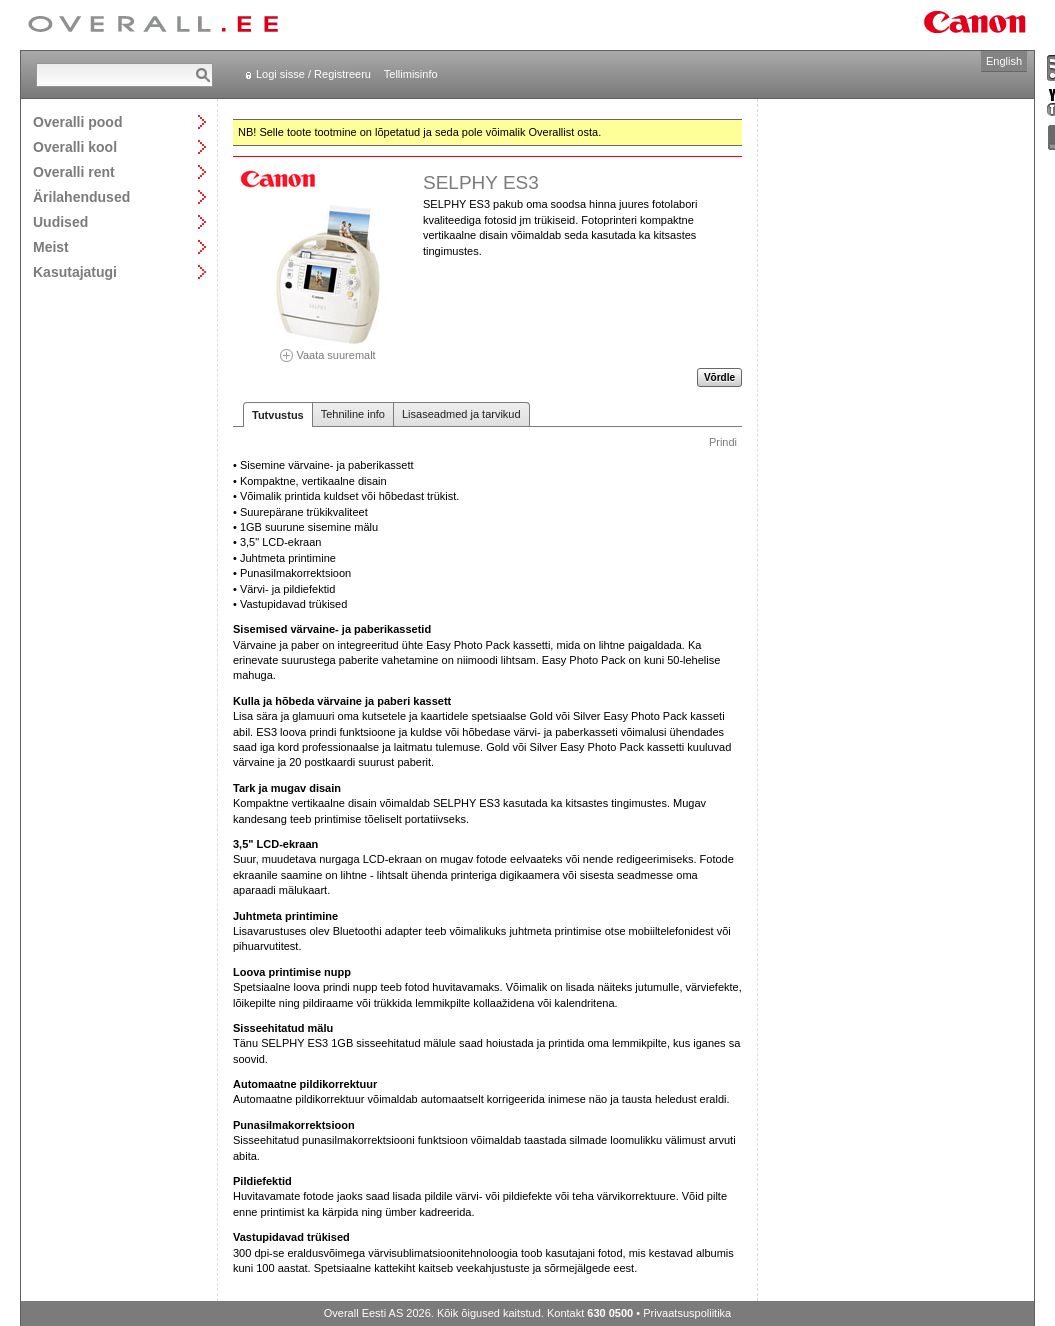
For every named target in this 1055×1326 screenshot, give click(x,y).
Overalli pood (77, 121)
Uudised (60, 221)
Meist (51, 246)
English (1004, 61)
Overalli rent (74, 171)
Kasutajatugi (75, 271)
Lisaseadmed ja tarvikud (461, 414)
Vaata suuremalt (328, 348)
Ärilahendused (81, 196)
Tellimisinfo (411, 74)
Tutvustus (278, 415)
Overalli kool (75, 146)
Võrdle (719, 377)
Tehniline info (353, 414)
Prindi (723, 442)
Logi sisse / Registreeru (313, 74)
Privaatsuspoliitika (687, 1313)
